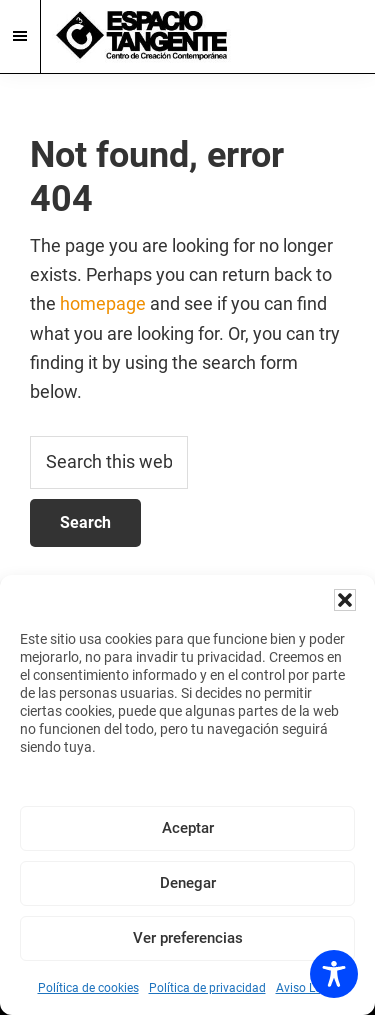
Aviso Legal (307, 988)
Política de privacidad (207, 988)
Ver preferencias (188, 938)
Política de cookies (88, 988)
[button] (345, 600)
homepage (103, 303)
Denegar (188, 883)
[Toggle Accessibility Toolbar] (334, 974)
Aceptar (188, 828)
